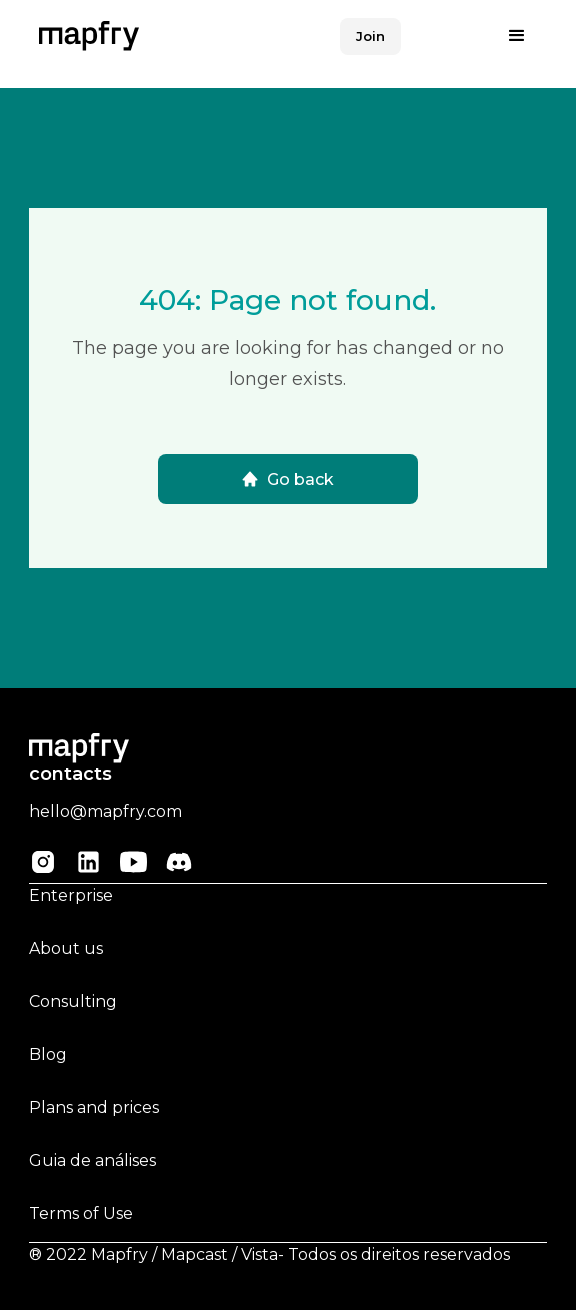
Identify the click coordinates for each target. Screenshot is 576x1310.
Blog (48, 1054)
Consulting (73, 1001)
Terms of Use (81, 1213)
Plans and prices (94, 1107)
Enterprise (71, 895)
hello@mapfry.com (105, 811)
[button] (517, 36)
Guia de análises (92, 1160)
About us (66, 948)
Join (370, 36)
